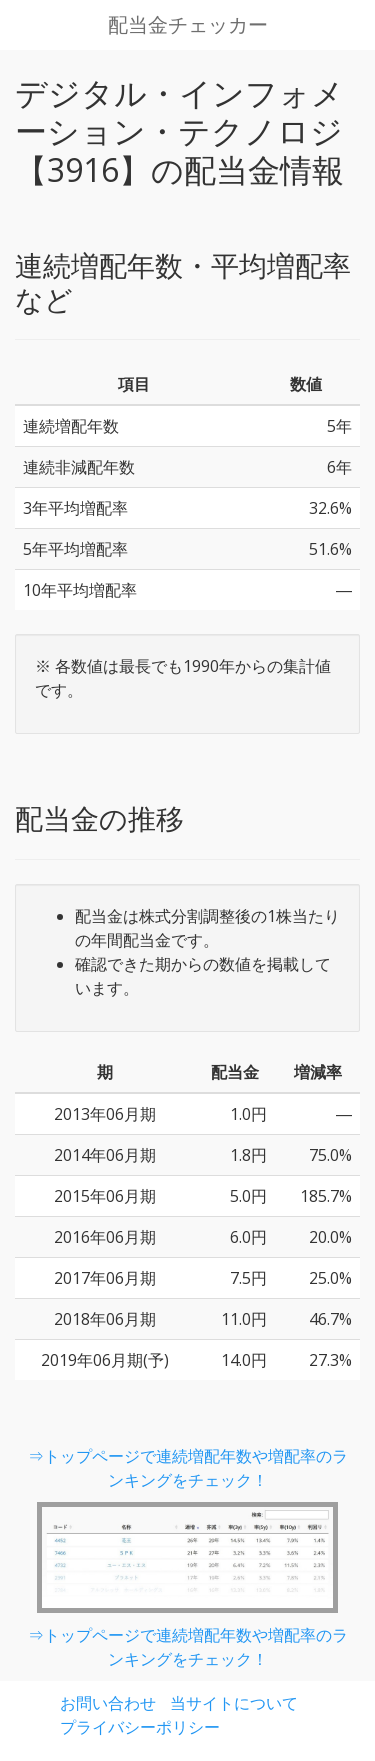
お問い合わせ (108, 1703)
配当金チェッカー (188, 25)
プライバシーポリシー (140, 1727)
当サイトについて (234, 1703)
